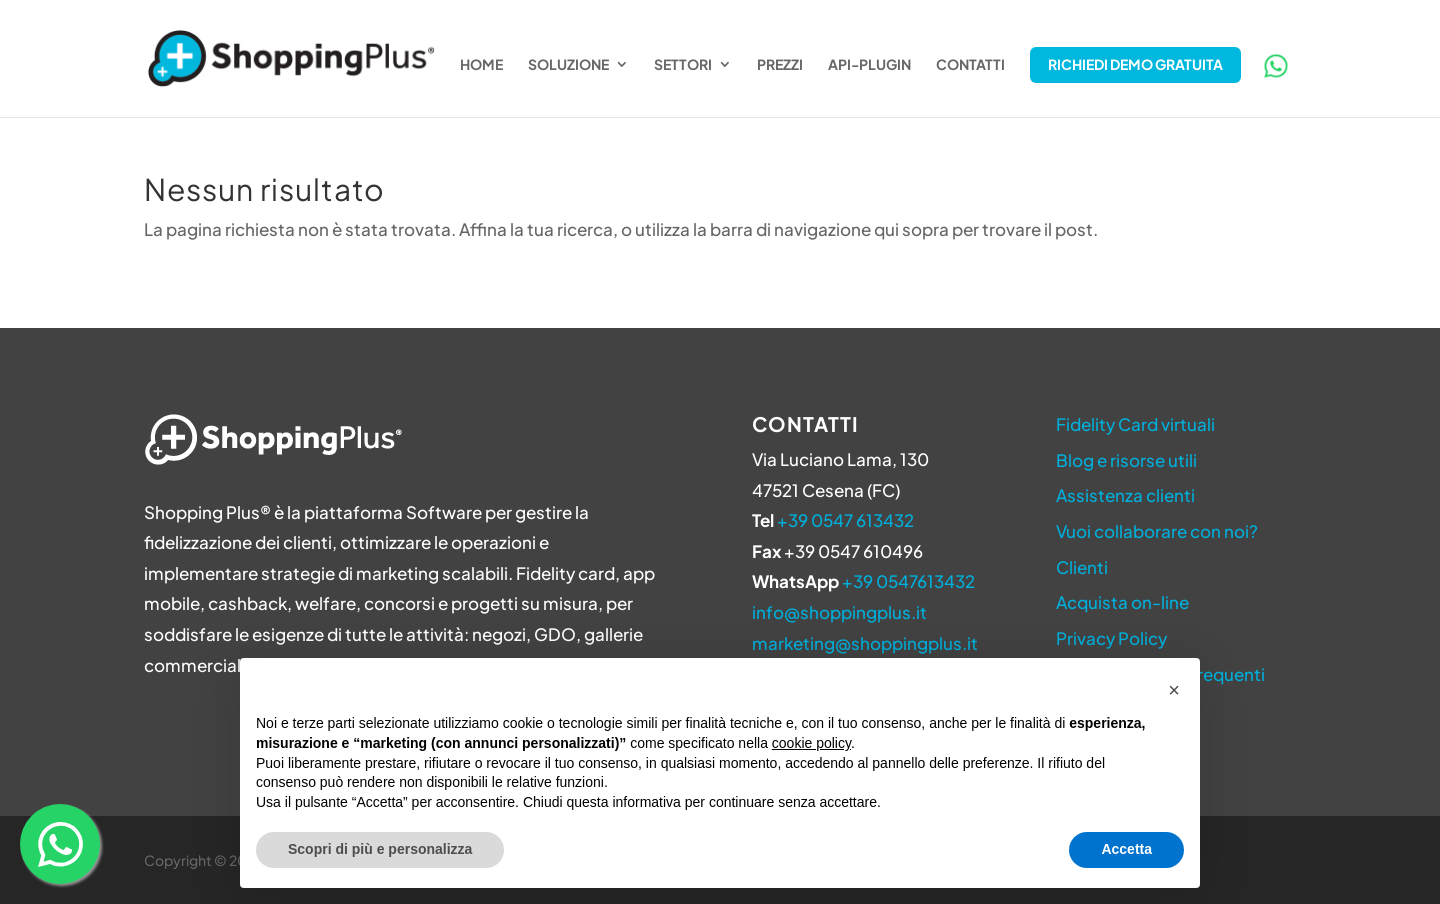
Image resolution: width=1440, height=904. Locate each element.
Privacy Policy (1111, 638)
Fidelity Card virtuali (1135, 424)
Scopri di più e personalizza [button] (380, 849)
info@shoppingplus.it (839, 612)
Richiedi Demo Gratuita (1135, 64)
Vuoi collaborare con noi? (1157, 531)
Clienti (1082, 567)
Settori (683, 65)
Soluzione (568, 65)
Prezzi (780, 65)
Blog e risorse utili (1126, 460)
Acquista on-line (1122, 602)
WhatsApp (1276, 66)
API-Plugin (869, 65)
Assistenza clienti (1125, 495)
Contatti (970, 65)
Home (481, 65)
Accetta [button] (1126, 849)
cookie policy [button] (811, 743)
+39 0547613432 (908, 581)
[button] (1174, 690)
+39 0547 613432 (845, 520)
